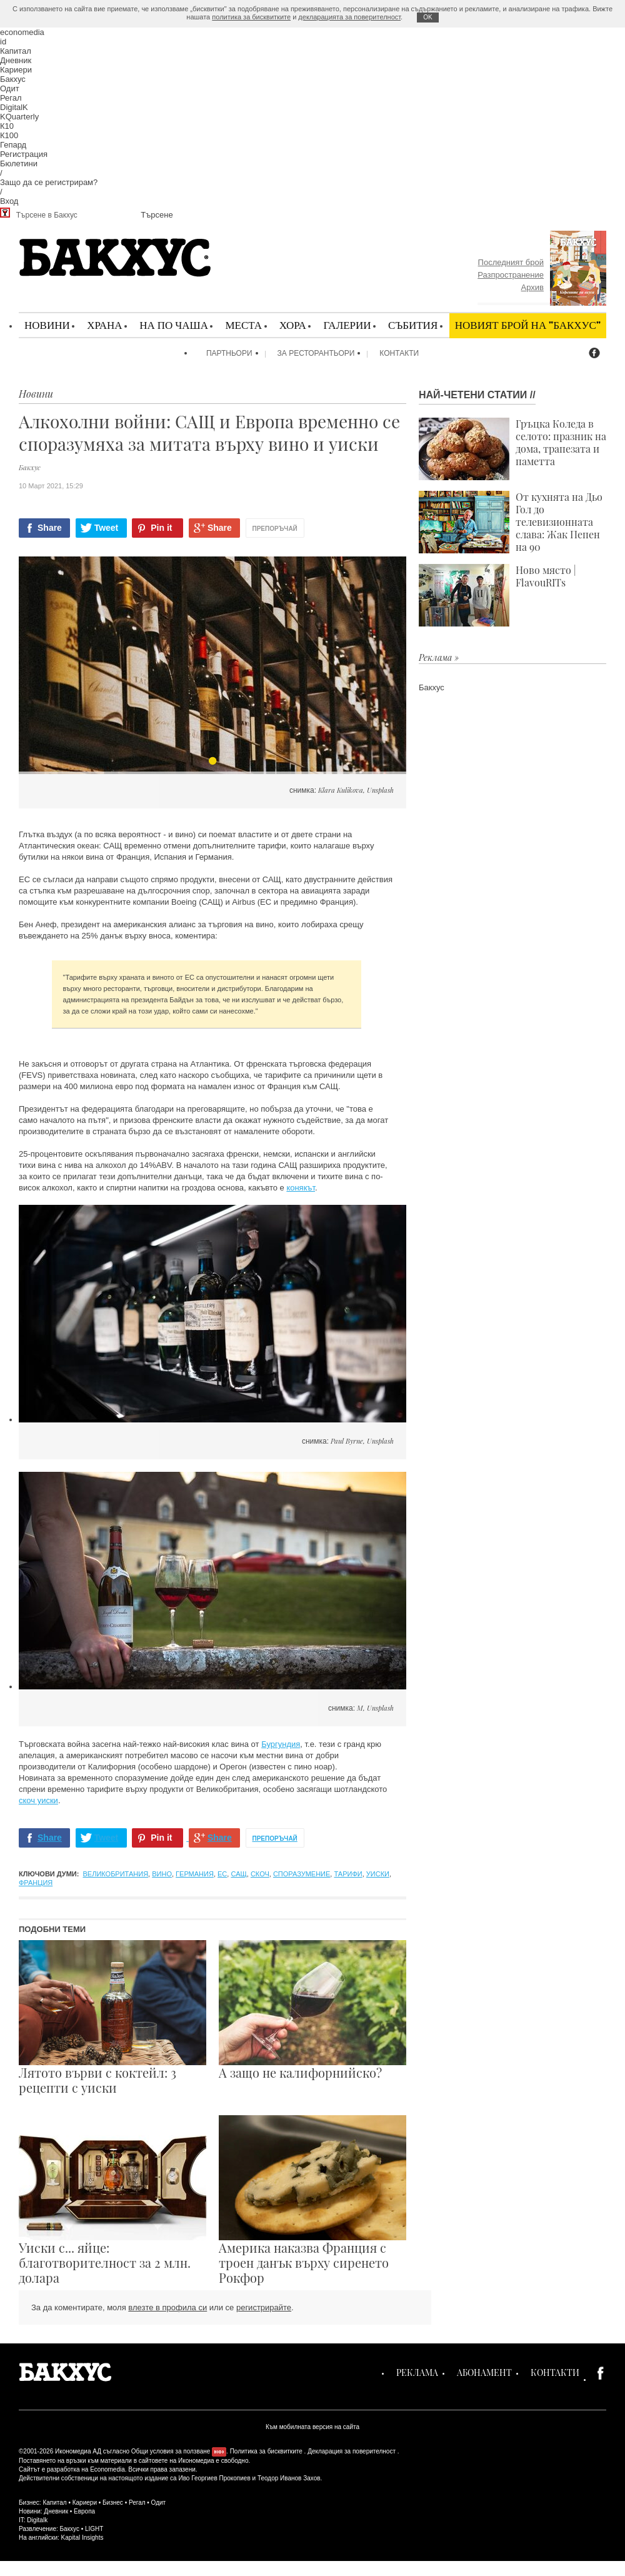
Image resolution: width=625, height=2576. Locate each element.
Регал (11, 98)
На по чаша (173, 324)
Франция (35, 1882)
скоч (260, 1874)
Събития (413, 324)
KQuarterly (19, 116)
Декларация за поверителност (352, 2451)
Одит (9, 88)
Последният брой (511, 262)
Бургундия (280, 1744)
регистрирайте (263, 2307)
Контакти (399, 353)
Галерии (347, 324)
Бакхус (13, 79)
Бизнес (112, 2502)
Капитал (15, 51)
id (3, 41)
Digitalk (37, 2520)
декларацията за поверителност (349, 17)
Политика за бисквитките (266, 2451)
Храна (104, 324)
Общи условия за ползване (171, 2451)
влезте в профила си (167, 2307)
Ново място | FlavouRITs (497, 595)
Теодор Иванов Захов (289, 2478)
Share (50, 528)
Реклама (417, 2372)
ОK (427, 17)
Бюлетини (19, 163)
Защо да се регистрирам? (49, 182)
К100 (9, 135)
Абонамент (484, 2372)
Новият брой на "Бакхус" (528, 324)
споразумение (301, 1874)
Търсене (156, 214)
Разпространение (511, 274)
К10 (7, 126)
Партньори (229, 353)
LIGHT (94, 2528)
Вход (9, 201)
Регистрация (24, 154)
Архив (532, 287)
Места (243, 324)
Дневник (15, 60)
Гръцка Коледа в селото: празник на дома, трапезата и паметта (512, 449)
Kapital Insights (82, 2537)
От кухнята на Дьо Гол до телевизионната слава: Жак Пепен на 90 (510, 522)
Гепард (13, 144)
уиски (377, 1874)
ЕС (222, 1874)
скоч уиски (38, 1800)
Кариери (16, 69)
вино (162, 1874)
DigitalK (14, 107)
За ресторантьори (316, 353)
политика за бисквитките (251, 17)
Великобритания (116, 1874)
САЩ (238, 1874)
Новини (47, 324)
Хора (292, 324)
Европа (84, 2511)
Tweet (106, 528)
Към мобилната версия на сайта (312, 2426)
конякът (300, 1187)
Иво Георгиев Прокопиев (214, 2478)
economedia (22, 32)
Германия (195, 1874)
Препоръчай (275, 528)
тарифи (348, 1874)
